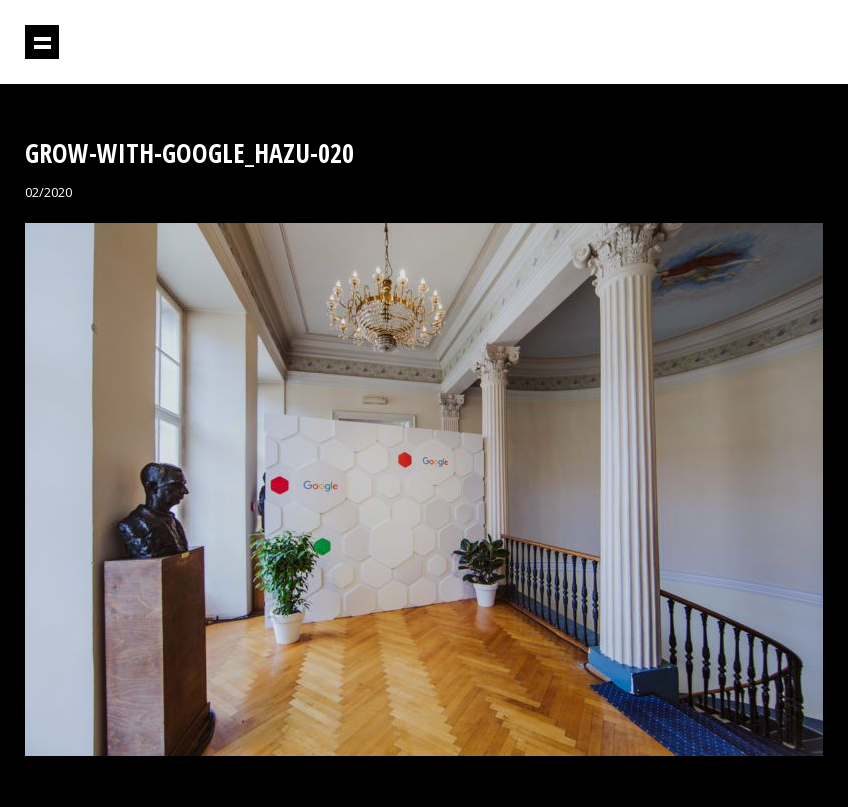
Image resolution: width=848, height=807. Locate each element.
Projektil (737, 42)
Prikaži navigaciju (42, 42)
